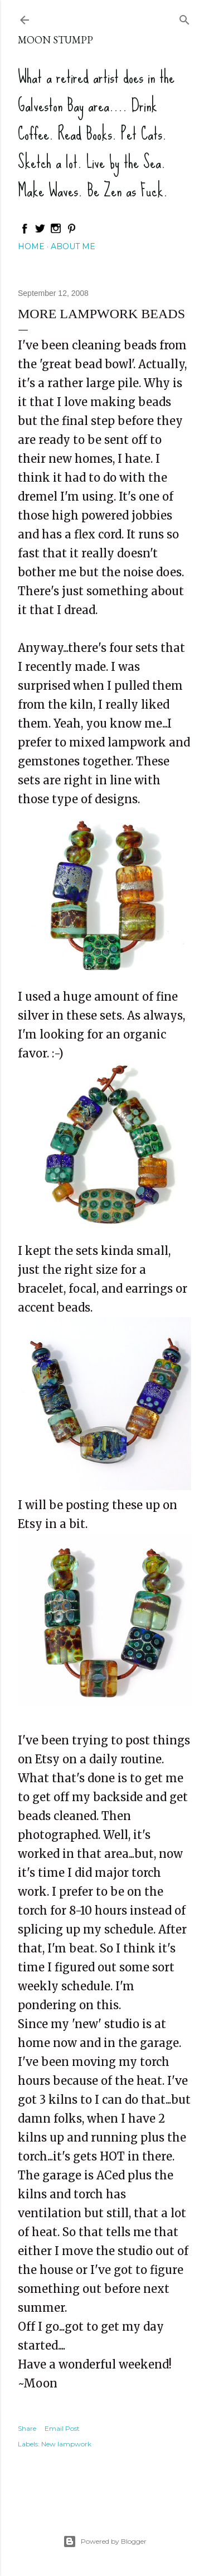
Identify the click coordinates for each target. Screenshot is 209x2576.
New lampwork (66, 2444)
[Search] (184, 17)
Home (31, 246)
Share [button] (27, 2428)
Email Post (62, 2428)
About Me (73, 246)
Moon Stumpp (55, 39)
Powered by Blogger (105, 2541)
